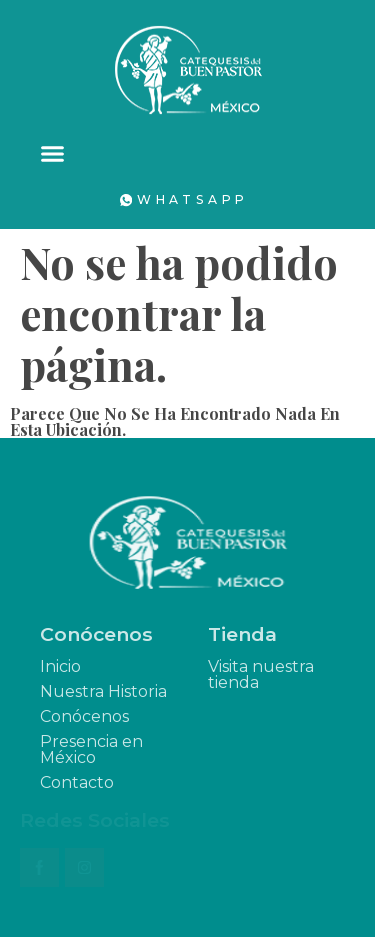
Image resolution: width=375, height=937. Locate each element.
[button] (53, 154)
